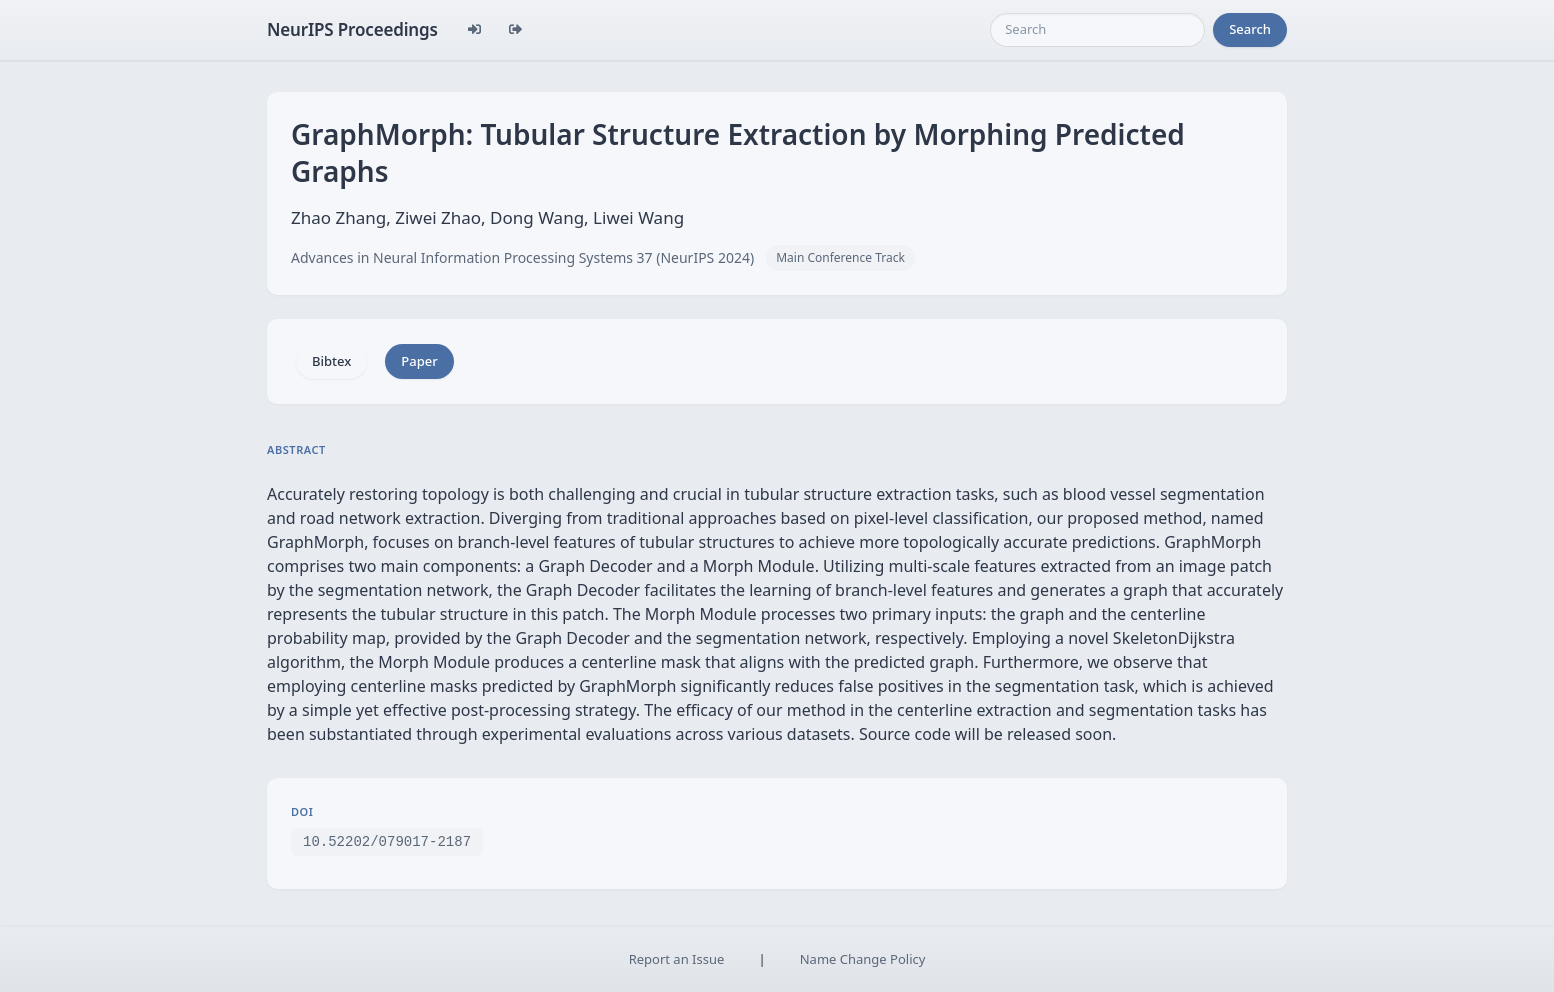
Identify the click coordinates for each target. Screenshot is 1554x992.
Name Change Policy (863, 959)
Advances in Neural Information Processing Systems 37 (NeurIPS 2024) (522, 257)
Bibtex (331, 361)
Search (1250, 29)
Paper (419, 361)
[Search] (1097, 30)
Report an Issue (677, 959)
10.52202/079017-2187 (387, 840)
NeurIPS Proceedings (352, 29)
